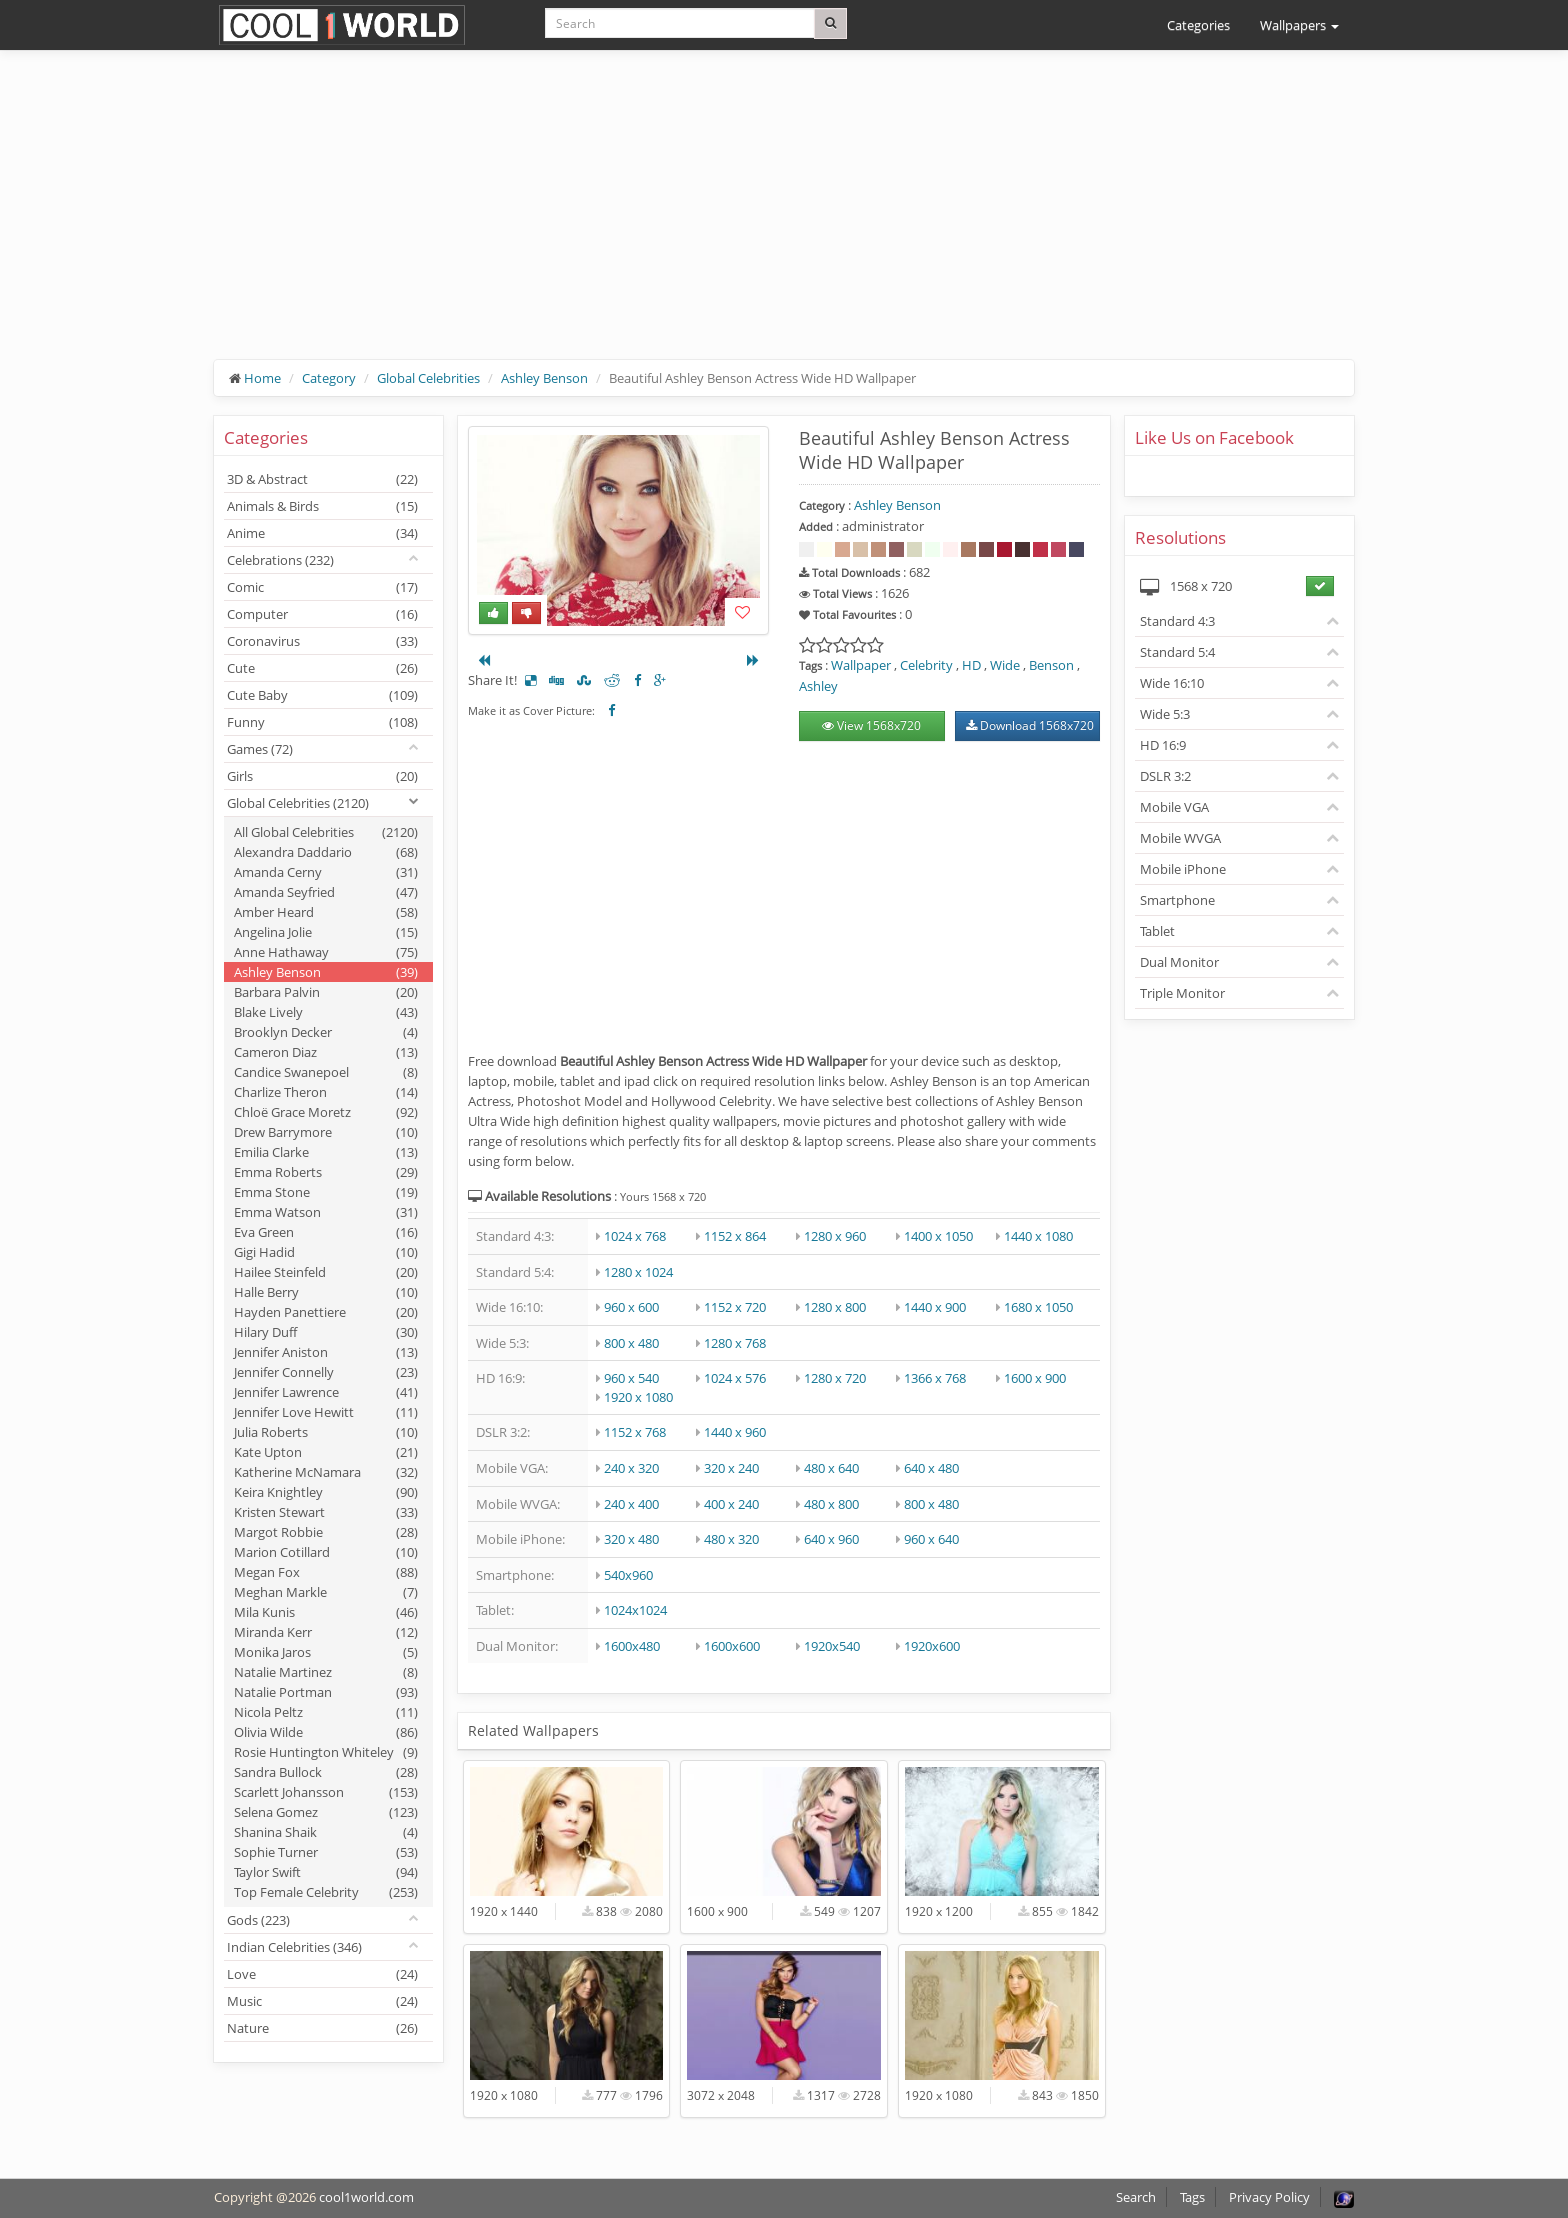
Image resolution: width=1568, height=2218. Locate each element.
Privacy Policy (1269, 2197)
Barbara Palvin (326, 992)
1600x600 (732, 1646)
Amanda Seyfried (326, 892)
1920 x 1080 (638, 1397)
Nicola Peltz (326, 1712)
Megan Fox (326, 1572)
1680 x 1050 (1038, 1307)
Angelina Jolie (326, 932)
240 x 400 (631, 1504)
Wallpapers (1299, 25)
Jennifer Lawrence (326, 1392)
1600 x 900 (1035, 1378)
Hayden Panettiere (326, 1312)
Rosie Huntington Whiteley (326, 1752)
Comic (322, 587)
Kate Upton (326, 1452)
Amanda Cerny (326, 872)
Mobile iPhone (1183, 869)
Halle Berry (326, 1292)
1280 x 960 (835, 1236)
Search (1136, 2197)
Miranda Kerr (326, 1632)
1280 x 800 (835, 1307)
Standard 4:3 (1177, 621)
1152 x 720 (735, 1307)
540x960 (628, 1575)
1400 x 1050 (938, 1236)
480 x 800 (831, 1504)
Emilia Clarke (326, 1152)
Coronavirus (322, 641)
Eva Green (326, 1232)
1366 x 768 (935, 1378)
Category (329, 378)
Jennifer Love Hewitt (326, 1412)
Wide (1005, 665)
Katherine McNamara (326, 1472)
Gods (258, 1920)
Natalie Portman (326, 1692)
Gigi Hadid (326, 1252)
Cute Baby (322, 695)
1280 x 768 (735, 1343)
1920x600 (932, 1646)
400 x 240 (731, 1504)
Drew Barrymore (326, 1132)
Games (260, 749)
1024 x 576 (735, 1378)
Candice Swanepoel (326, 1072)
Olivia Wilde (326, 1732)
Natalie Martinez (326, 1672)
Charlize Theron (326, 1092)
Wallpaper (861, 665)
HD (971, 665)
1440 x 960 (735, 1432)
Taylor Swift (326, 1872)
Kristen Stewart (326, 1512)
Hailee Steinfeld (326, 1272)
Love (322, 1974)
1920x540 (832, 1646)
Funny (322, 722)
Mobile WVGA (1180, 838)
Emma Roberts (326, 1172)
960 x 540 (631, 1378)
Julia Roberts (326, 1432)
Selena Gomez (326, 1812)
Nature (322, 2028)
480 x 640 (831, 1468)
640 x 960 (831, 1539)
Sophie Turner (326, 1852)
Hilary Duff (326, 1332)
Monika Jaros (326, 1652)
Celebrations (280, 560)
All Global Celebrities (326, 832)
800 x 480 (631, 1343)
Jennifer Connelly (326, 1372)
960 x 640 (931, 1539)
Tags (1192, 2197)
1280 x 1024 (638, 1272)
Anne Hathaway (326, 952)
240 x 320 (631, 1468)
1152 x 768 (635, 1432)
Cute (322, 668)
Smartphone (1177, 900)
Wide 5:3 (1165, 714)
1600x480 (632, 1646)
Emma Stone (326, 1192)
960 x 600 (631, 1307)
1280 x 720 (835, 1378)
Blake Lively (326, 1012)
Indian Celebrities (294, 1947)
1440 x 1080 (1038, 1236)
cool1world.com (366, 2197)
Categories (1198, 25)
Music (322, 2001)
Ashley (818, 686)
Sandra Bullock (326, 1772)
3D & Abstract (322, 479)
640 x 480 (931, 1468)
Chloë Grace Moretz (326, 1112)
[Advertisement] (784, 220)
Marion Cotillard (326, 1552)
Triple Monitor (1182, 993)
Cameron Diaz (326, 1052)
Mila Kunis (326, 1612)
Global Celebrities (428, 378)
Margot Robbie (326, 1532)
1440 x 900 (935, 1307)
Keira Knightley (326, 1492)
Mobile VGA (1174, 807)
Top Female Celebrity (326, 1892)
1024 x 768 (635, 1236)
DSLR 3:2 (1165, 776)
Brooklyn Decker (326, 1032)
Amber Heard (326, 912)
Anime (322, 533)
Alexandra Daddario (326, 852)
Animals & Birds (322, 506)
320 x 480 (631, 1539)
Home (262, 378)
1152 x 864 (735, 1236)
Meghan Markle (326, 1592)
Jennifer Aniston (326, 1352)
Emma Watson (326, 1212)
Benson (1051, 665)
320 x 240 (731, 1468)
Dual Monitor (1179, 962)
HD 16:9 (1163, 745)
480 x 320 (731, 1539)
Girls (322, 776)
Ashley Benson (544, 378)
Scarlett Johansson (326, 1792)
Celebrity (926, 665)
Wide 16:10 (1172, 683)
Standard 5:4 (1177, 652)
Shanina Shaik (326, 1832)
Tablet (1157, 931)
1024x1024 (635, 1610)
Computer (322, 614)
